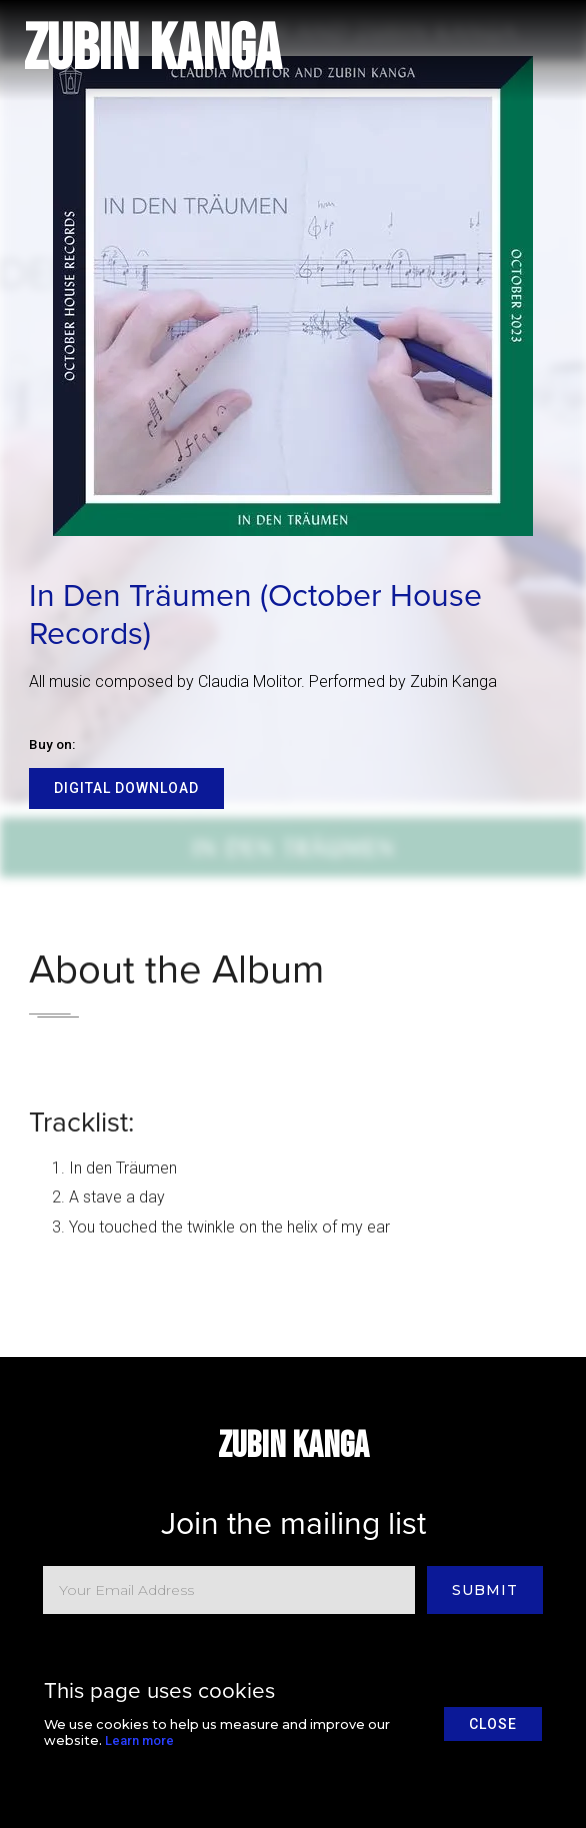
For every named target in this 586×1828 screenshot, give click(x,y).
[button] (536, 50)
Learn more (139, 1740)
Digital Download (126, 788)
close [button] (493, 1724)
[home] (152, 50)
